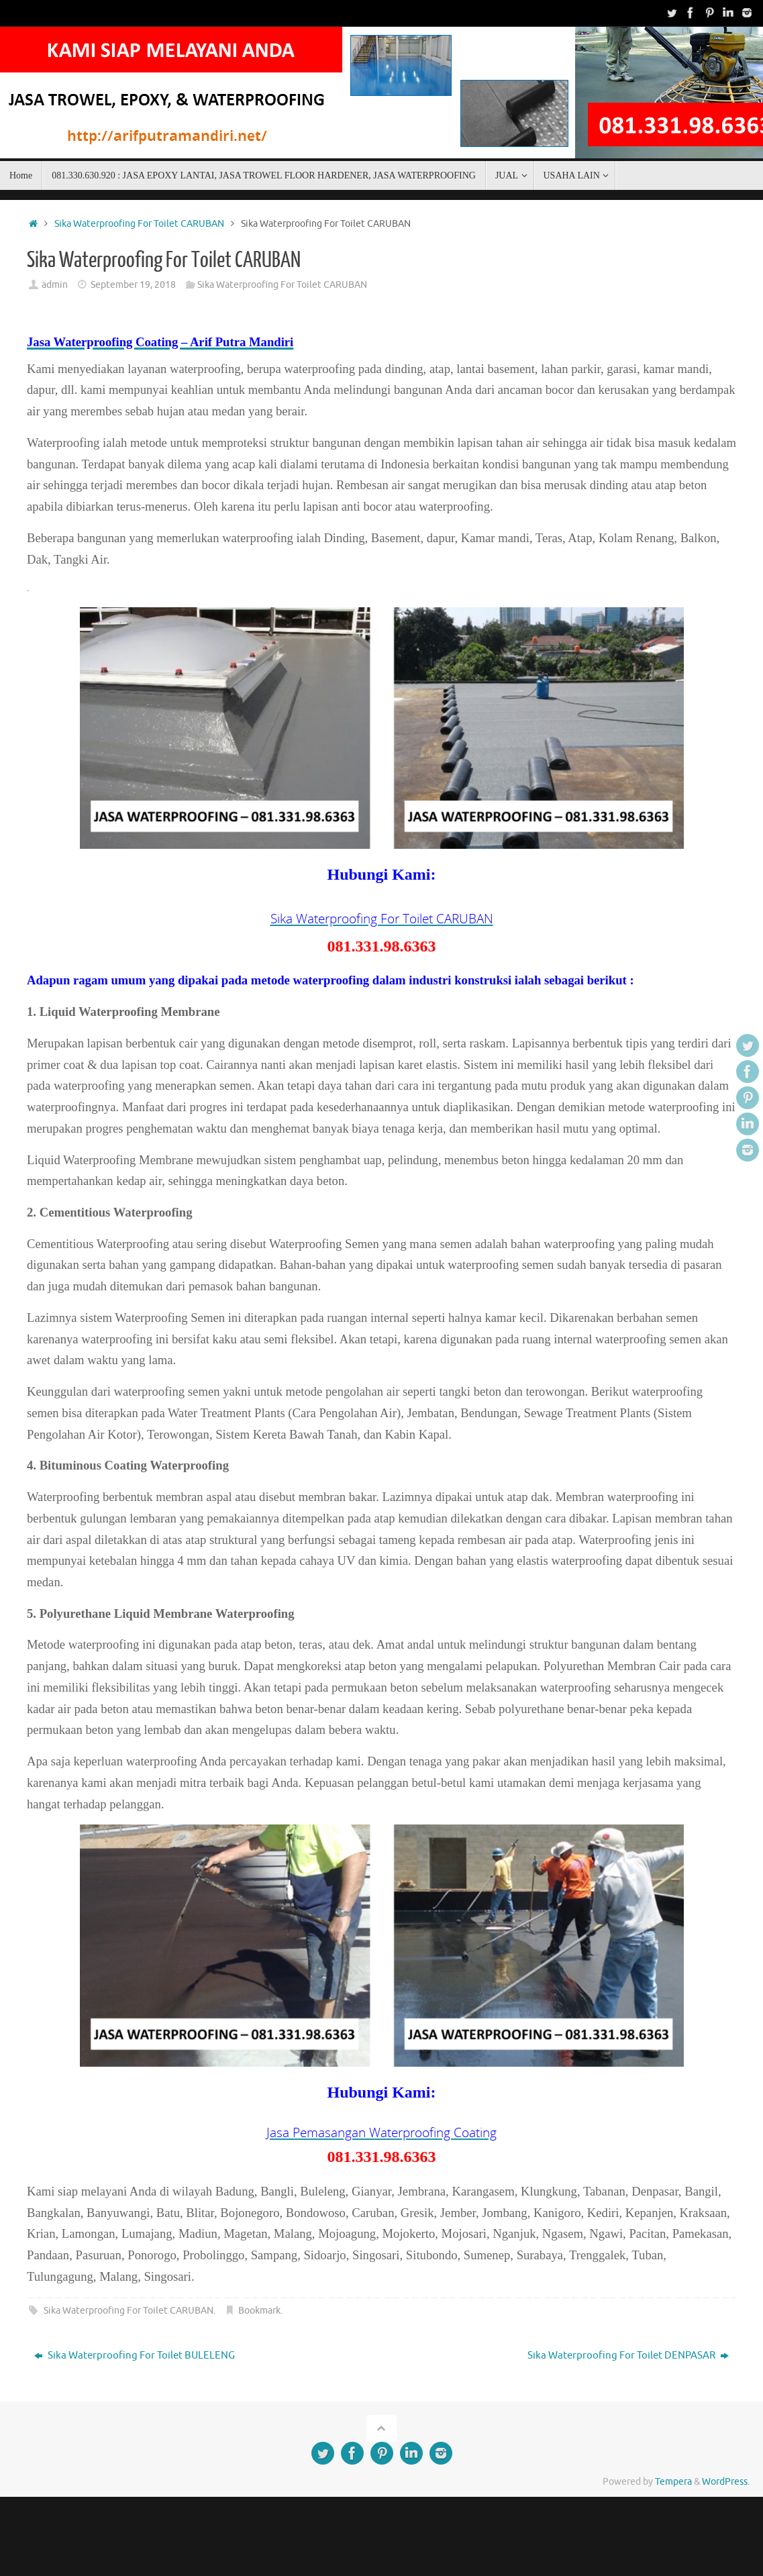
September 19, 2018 (133, 285)
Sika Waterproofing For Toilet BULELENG (134, 2357)
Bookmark (259, 2312)
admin (55, 285)
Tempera (673, 2483)
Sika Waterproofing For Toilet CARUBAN (139, 223)
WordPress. (726, 2483)
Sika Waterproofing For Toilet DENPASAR (628, 2357)
